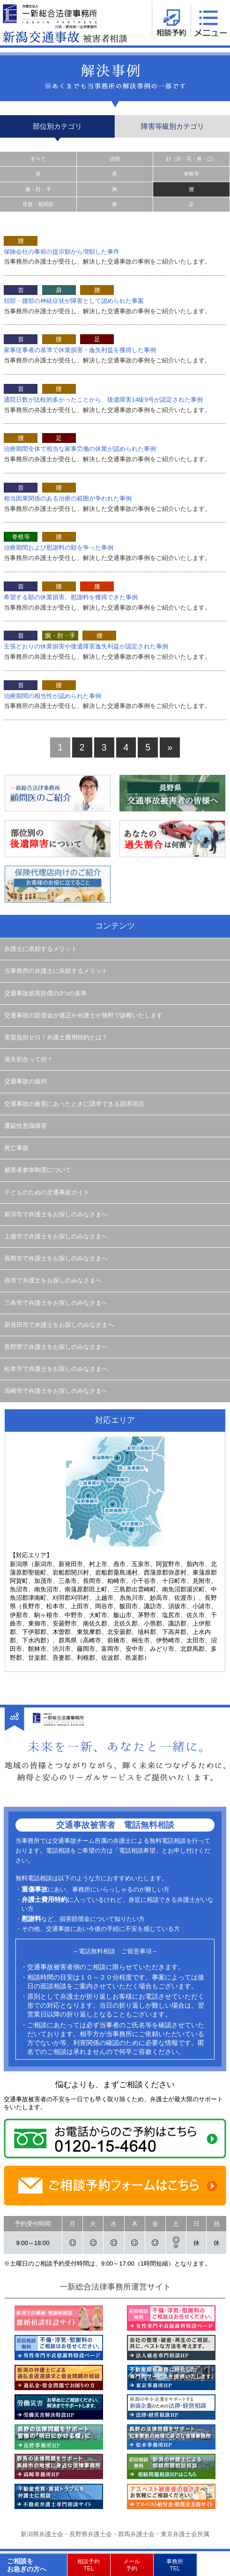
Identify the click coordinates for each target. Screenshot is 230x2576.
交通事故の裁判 (25, 1081)
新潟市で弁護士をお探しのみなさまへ (56, 1214)
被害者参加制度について (37, 1170)
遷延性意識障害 (25, 1126)
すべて (38, 159)
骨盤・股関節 (37, 204)
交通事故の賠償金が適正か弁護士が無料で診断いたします (83, 1015)
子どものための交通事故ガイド (46, 1192)
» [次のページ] (169, 747)
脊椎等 (191, 174)
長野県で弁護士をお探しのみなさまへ (56, 1347)
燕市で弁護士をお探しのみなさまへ (53, 1280)
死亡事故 (16, 1148)
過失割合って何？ (28, 1059)
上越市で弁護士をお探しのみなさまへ (56, 1236)
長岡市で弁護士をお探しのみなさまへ (56, 1258)
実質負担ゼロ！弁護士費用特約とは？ (56, 1037)
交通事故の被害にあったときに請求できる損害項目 (74, 1104)
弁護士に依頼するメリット (40, 949)
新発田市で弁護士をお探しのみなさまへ (59, 1325)
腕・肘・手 (38, 189)
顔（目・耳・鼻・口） (191, 159)
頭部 (115, 159)
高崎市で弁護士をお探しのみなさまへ (56, 1391)
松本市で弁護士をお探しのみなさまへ (56, 1369)
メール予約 (131, 2564)
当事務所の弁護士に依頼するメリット (56, 971)
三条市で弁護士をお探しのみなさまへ (56, 1303)
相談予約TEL (88, 2564)
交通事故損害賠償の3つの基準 (45, 993)
